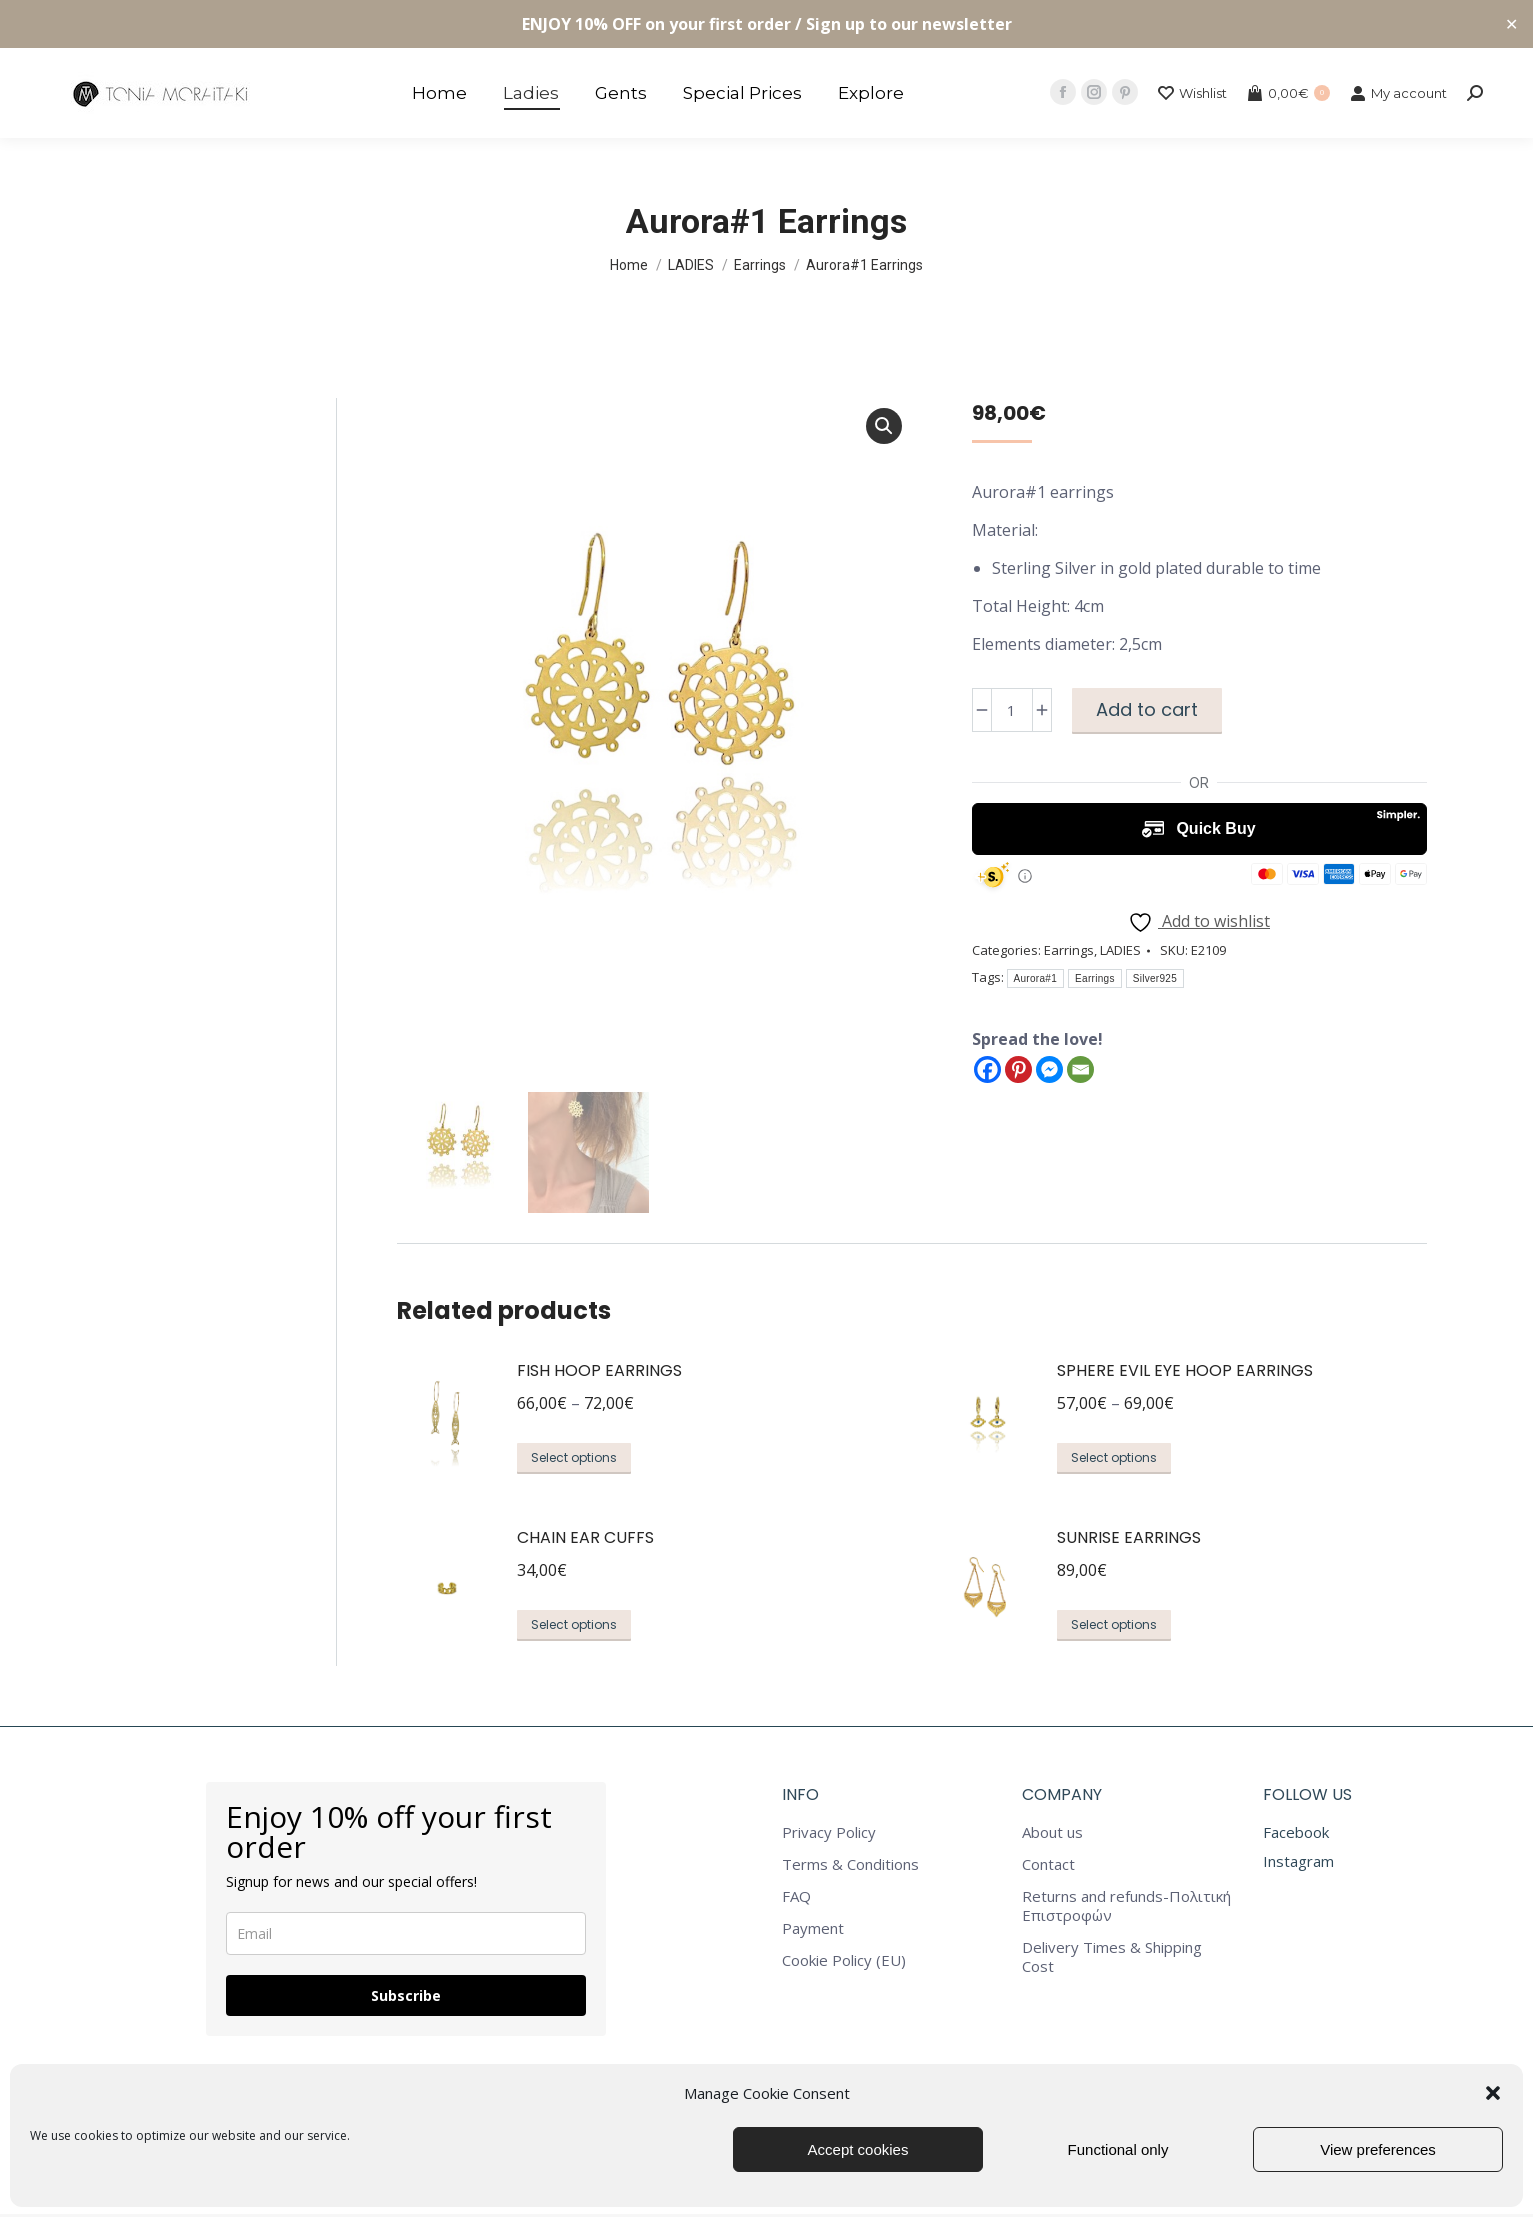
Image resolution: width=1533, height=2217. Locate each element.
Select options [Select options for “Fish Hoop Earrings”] (574, 1460)
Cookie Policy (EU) (844, 1963)
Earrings (1069, 950)
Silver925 (1155, 978)
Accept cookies (858, 2149)
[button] (1493, 2093)
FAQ (796, 1899)
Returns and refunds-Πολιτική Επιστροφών (1126, 1909)
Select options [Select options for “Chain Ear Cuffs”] (574, 1626)
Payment (813, 1931)
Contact (1048, 1867)
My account (1398, 93)
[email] (406, 1936)
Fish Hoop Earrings (599, 1373)
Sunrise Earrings (1129, 1539)
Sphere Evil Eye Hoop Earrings (1185, 1373)
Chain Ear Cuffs (585, 1539)
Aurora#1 (1036, 978)
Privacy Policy (829, 1835)
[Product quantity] (1012, 710)
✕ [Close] (1511, 24)
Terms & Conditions (850, 1867)
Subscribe (406, 1998)
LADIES (1120, 950)
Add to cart (1147, 709)
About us (1052, 1835)
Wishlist (1192, 93)
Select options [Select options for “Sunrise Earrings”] (1114, 1626)
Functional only (1118, 2149)
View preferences (1378, 2149)
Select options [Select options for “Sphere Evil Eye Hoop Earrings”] (1114, 1460)
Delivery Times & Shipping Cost (1112, 1960)
